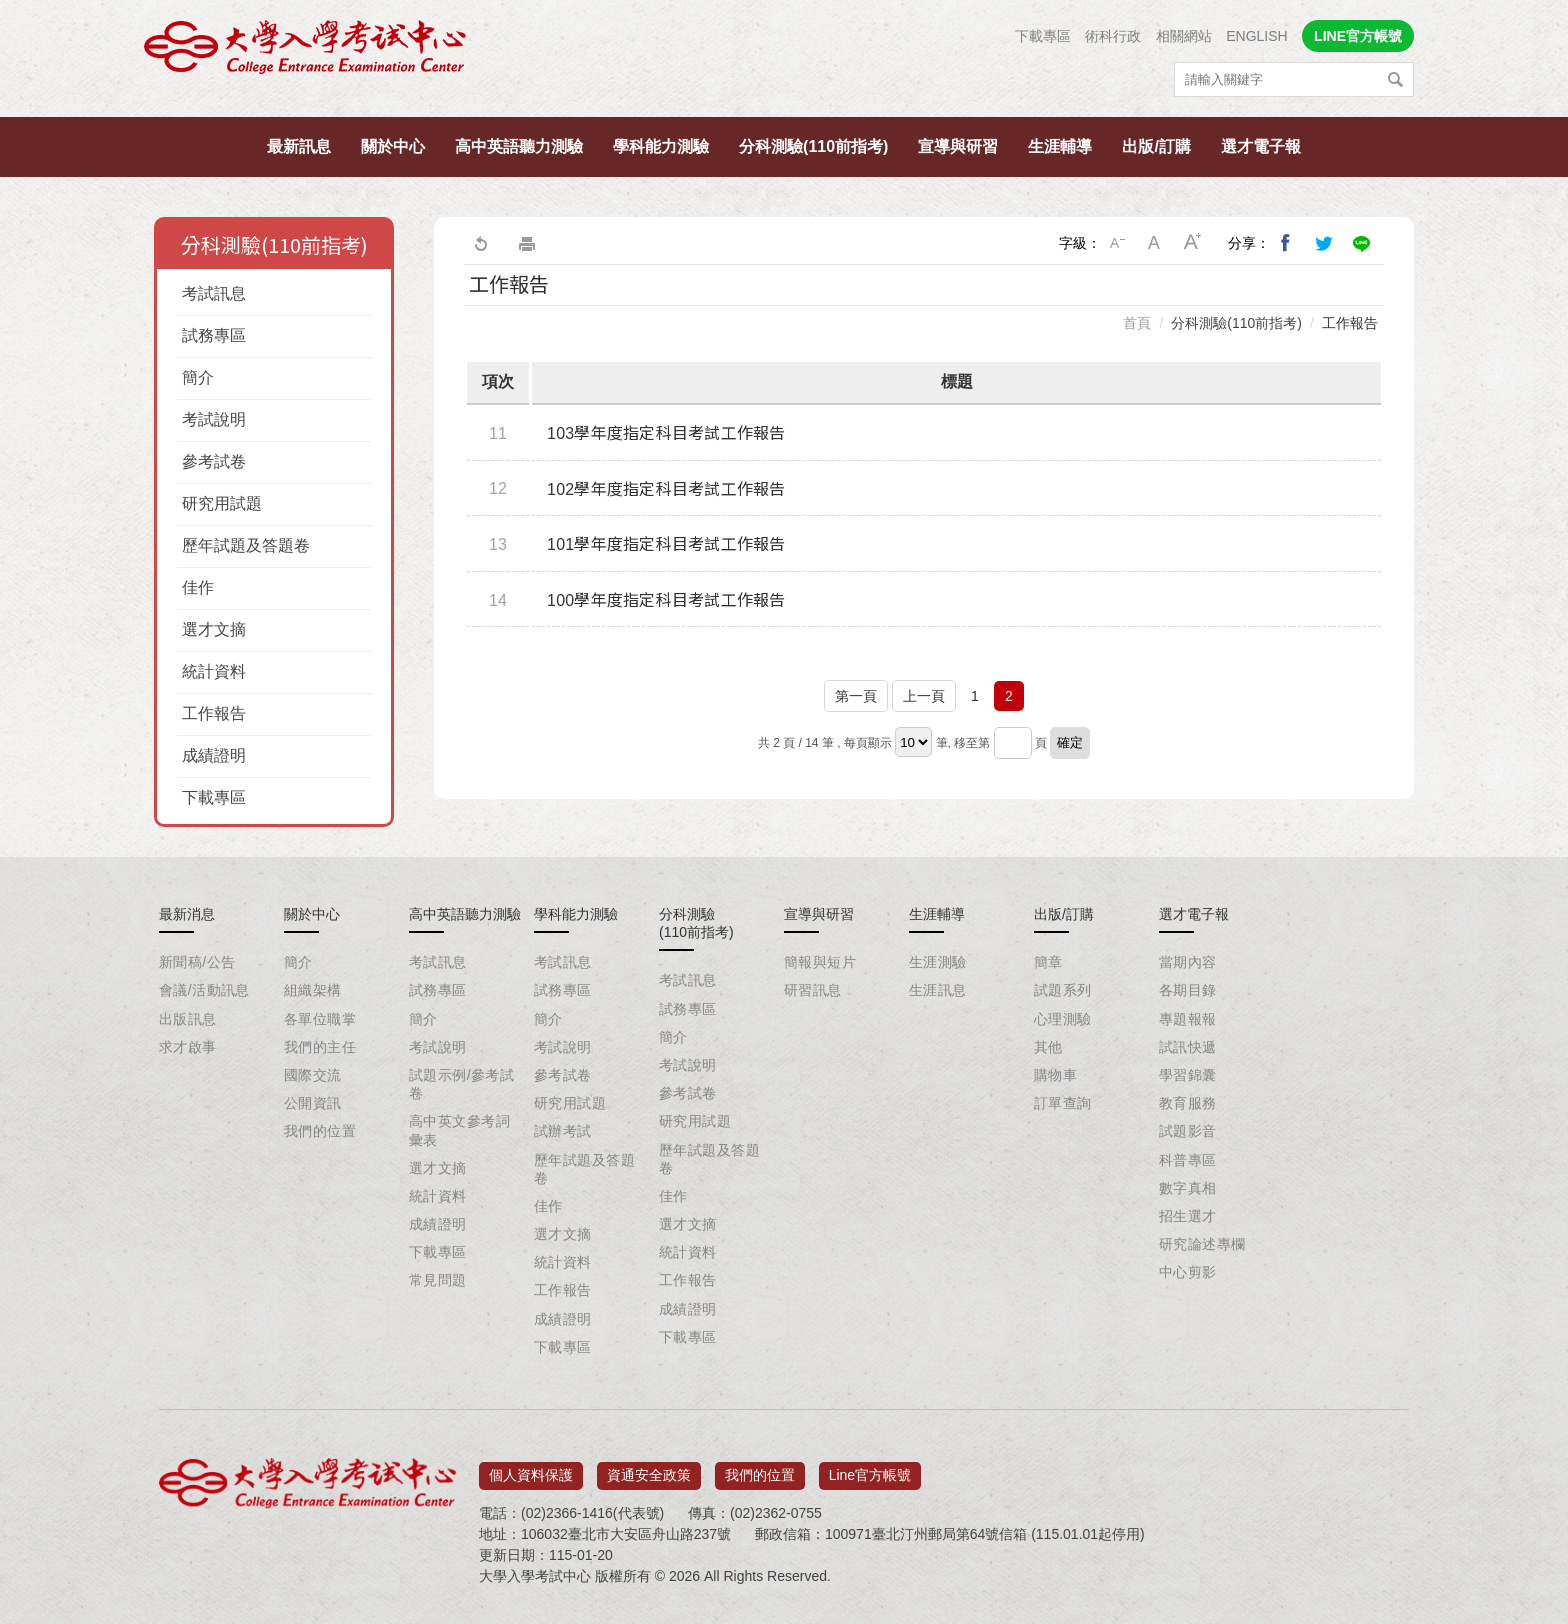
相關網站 (1184, 36)
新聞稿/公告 (197, 962)
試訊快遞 (1188, 1047)
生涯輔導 (1060, 146)
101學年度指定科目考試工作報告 (666, 544)
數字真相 (1188, 1188)
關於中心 (393, 146)
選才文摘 (214, 629)
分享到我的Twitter (1324, 243)
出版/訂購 (1156, 146)
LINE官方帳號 (1358, 36)
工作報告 (214, 713)
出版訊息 (188, 1019)
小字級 (1117, 243)
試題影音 (1188, 1131)
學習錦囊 (1188, 1075)
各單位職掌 (320, 1019)
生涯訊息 (938, 990)
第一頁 (856, 696)
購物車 (1055, 1075)
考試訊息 (214, 293)
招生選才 (1188, 1216)
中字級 (1155, 243)
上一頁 (924, 696)
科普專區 (1188, 1160)
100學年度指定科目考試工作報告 (666, 600)
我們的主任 (320, 1047)
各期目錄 (1188, 990)
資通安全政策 (649, 1469)
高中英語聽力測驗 (519, 146)
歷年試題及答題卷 (246, 545)
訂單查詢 (1063, 1103)
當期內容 (1188, 962)
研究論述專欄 (1202, 1244)
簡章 (1048, 962)
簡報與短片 (820, 962)
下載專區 (1043, 36)
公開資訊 (313, 1103)
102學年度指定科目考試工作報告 (666, 489)
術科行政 (1113, 36)
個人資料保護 (531, 1469)
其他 (1048, 1047)
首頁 (1137, 323)
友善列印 (527, 243)
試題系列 (1063, 990)
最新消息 (187, 914)
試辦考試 (563, 1131)
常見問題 (438, 1280)
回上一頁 (480, 243)
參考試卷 (214, 461)
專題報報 (1188, 1019)
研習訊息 (813, 990)
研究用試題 (222, 503)
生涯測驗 (938, 962)
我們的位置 (320, 1131)
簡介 (198, 377)
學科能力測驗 (661, 146)
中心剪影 (1188, 1272)
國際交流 (313, 1075)
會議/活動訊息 (204, 990)
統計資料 (214, 671)
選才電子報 (1261, 146)
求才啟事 (188, 1047)
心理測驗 (1063, 1019)
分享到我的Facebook (1286, 243)
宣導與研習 (958, 146)
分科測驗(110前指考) (813, 146)
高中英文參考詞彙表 (459, 1130)
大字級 (1193, 243)
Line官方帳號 (870, 1469)
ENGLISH (1256, 36)
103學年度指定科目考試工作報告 (666, 433)
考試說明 (214, 419)
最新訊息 (299, 146)
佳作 (198, 587)
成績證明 (214, 755)
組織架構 (313, 990)
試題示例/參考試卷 (461, 1084)
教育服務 (1188, 1103)
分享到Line (1362, 243)
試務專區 (214, 335)
